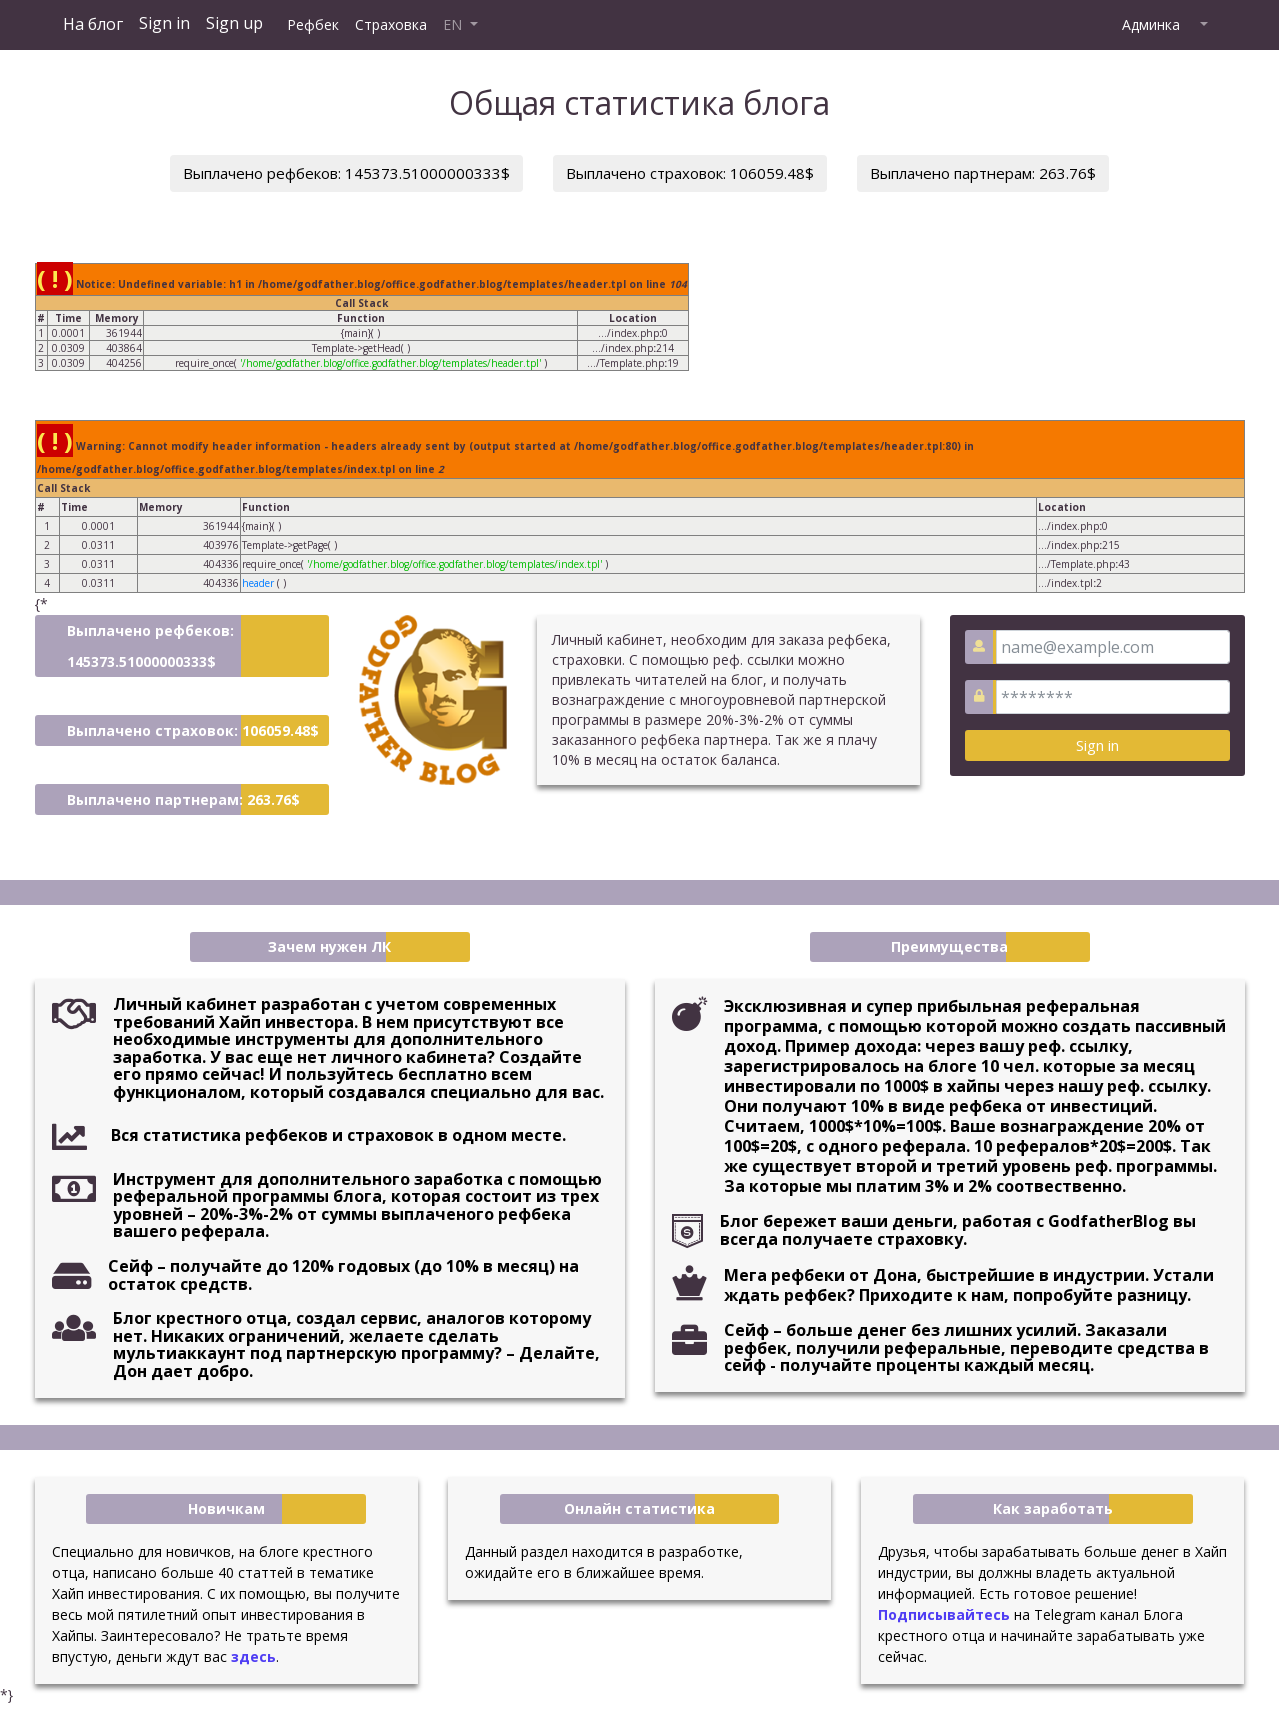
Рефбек (313, 24)
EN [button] (454, 24)
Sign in (164, 23)
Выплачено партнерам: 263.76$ (983, 173)
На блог (93, 24)
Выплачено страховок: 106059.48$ (690, 173)
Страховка (391, 24)
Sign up (234, 23)
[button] (1202, 25)
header (258, 583)
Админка (1151, 24)
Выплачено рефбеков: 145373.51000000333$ (346, 173)
